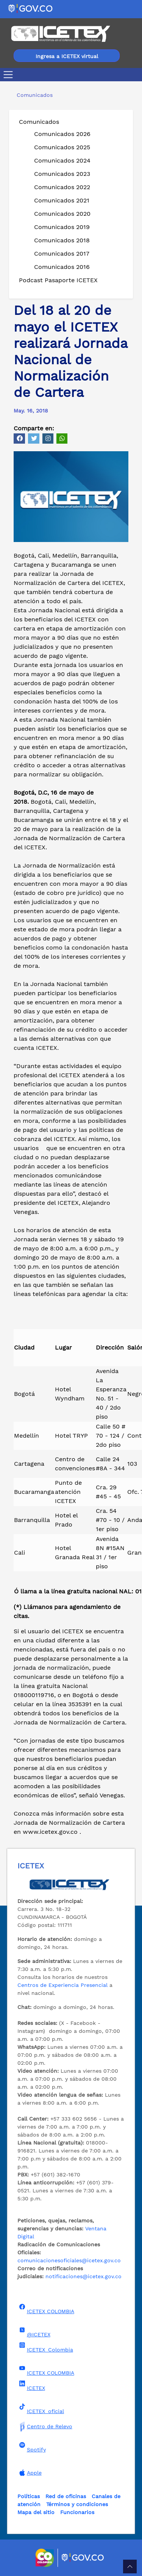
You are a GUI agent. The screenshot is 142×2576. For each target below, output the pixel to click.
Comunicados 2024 (62, 160)
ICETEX (31, 2385)
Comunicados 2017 (61, 253)
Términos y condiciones (77, 2504)
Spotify (31, 2447)
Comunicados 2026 (62, 133)
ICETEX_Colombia (45, 2347)
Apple (29, 2472)
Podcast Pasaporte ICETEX (58, 280)
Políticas (28, 2496)
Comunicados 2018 (62, 240)
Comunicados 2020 (62, 213)
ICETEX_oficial (40, 2409)
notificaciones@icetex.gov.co (83, 2276)
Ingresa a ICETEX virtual (67, 56)
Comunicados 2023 (62, 173)
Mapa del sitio (36, 2512)
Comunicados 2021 (61, 200)
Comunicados (39, 121)
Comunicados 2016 (62, 266)
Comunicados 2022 (62, 187)
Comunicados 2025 (62, 147)
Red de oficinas (65, 2496)
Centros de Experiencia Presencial (62, 1985)
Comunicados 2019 (62, 227)
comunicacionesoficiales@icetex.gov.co (69, 2260)
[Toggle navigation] (9, 74)
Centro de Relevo (44, 2426)
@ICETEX (33, 2332)
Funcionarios (77, 2512)
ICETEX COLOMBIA (45, 2309)
